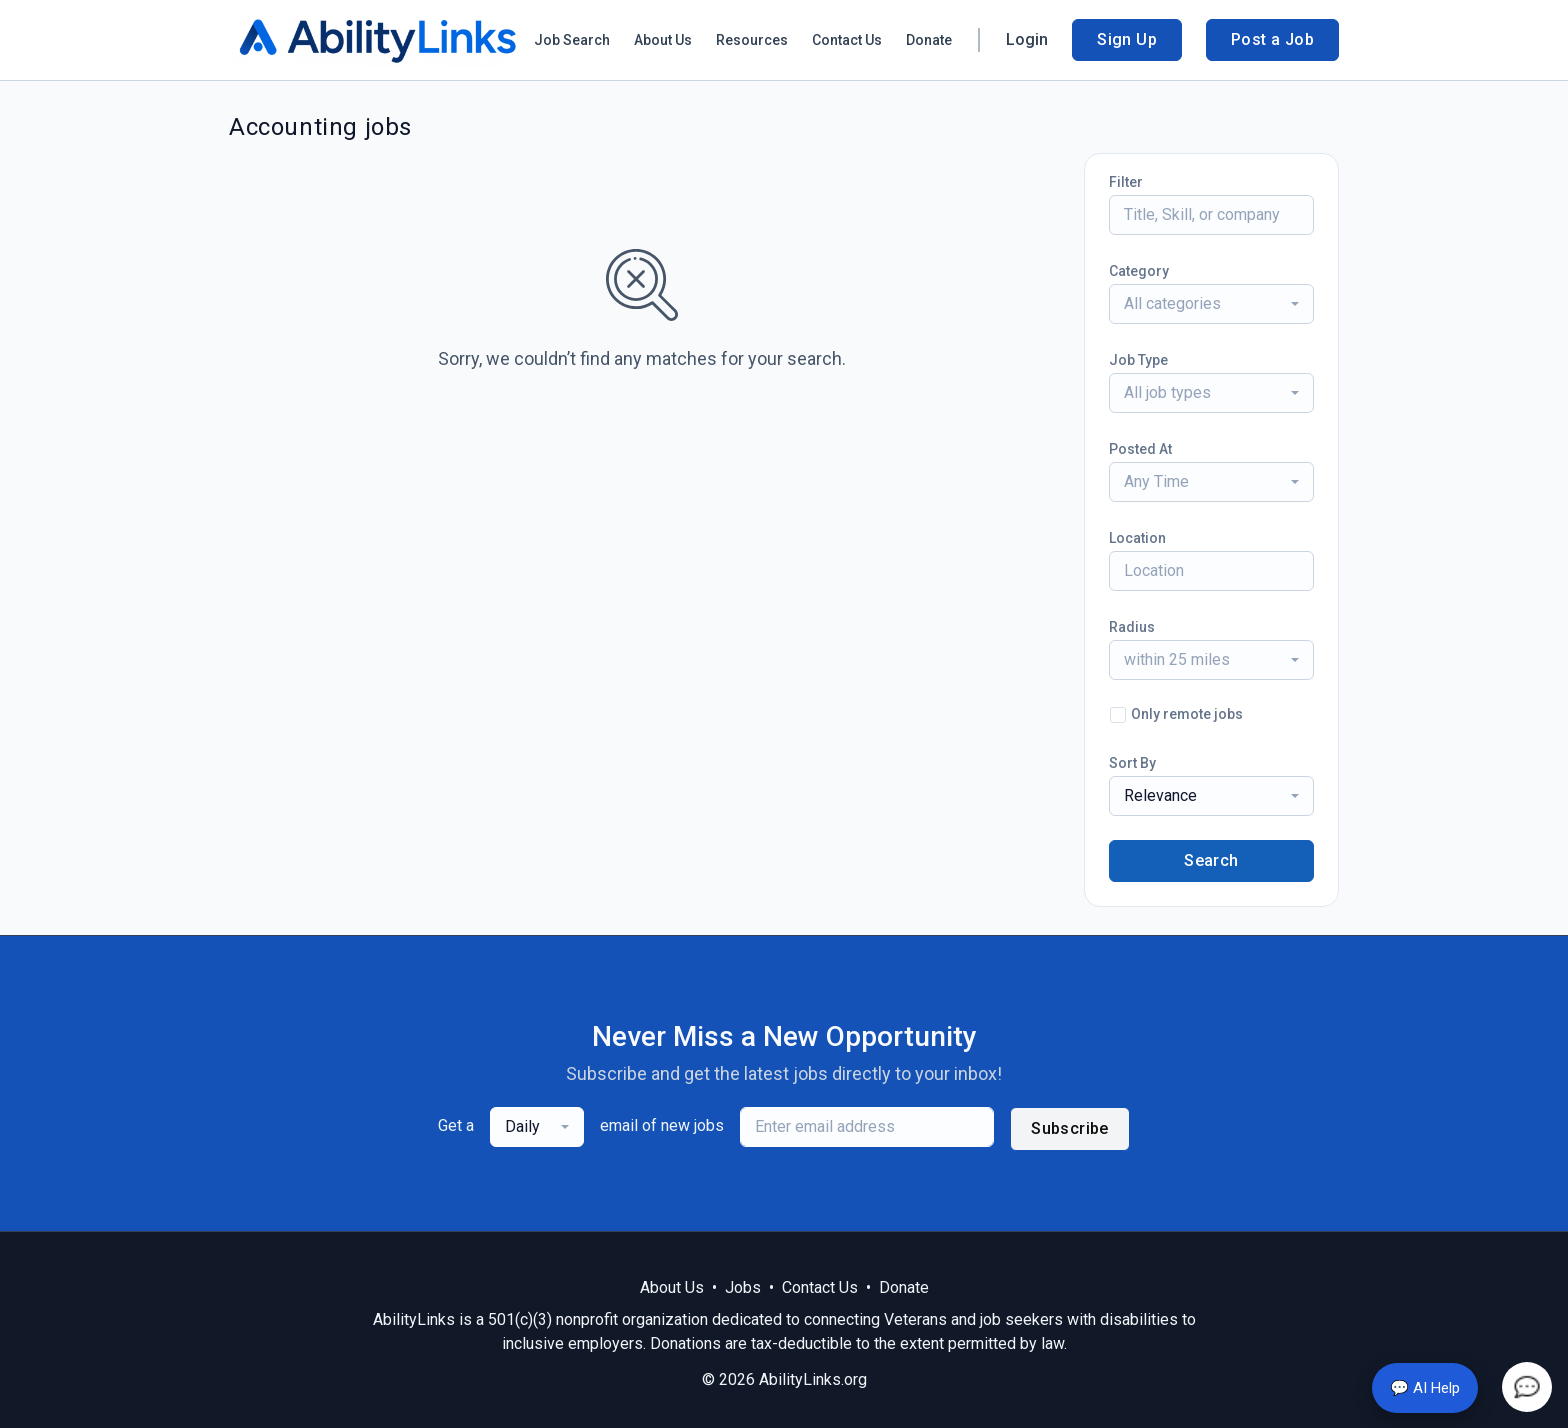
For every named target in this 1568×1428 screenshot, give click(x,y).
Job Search (572, 40)
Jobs (743, 1287)
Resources (752, 40)
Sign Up (1127, 39)
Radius (1132, 627)
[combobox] (1211, 304)
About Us (663, 40)
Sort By (1132, 763)
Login (1027, 39)
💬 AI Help (1425, 1388)
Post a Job (1272, 39)
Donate (929, 40)
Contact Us (847, 40)
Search (1211, 860)
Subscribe (1070, 1128)
